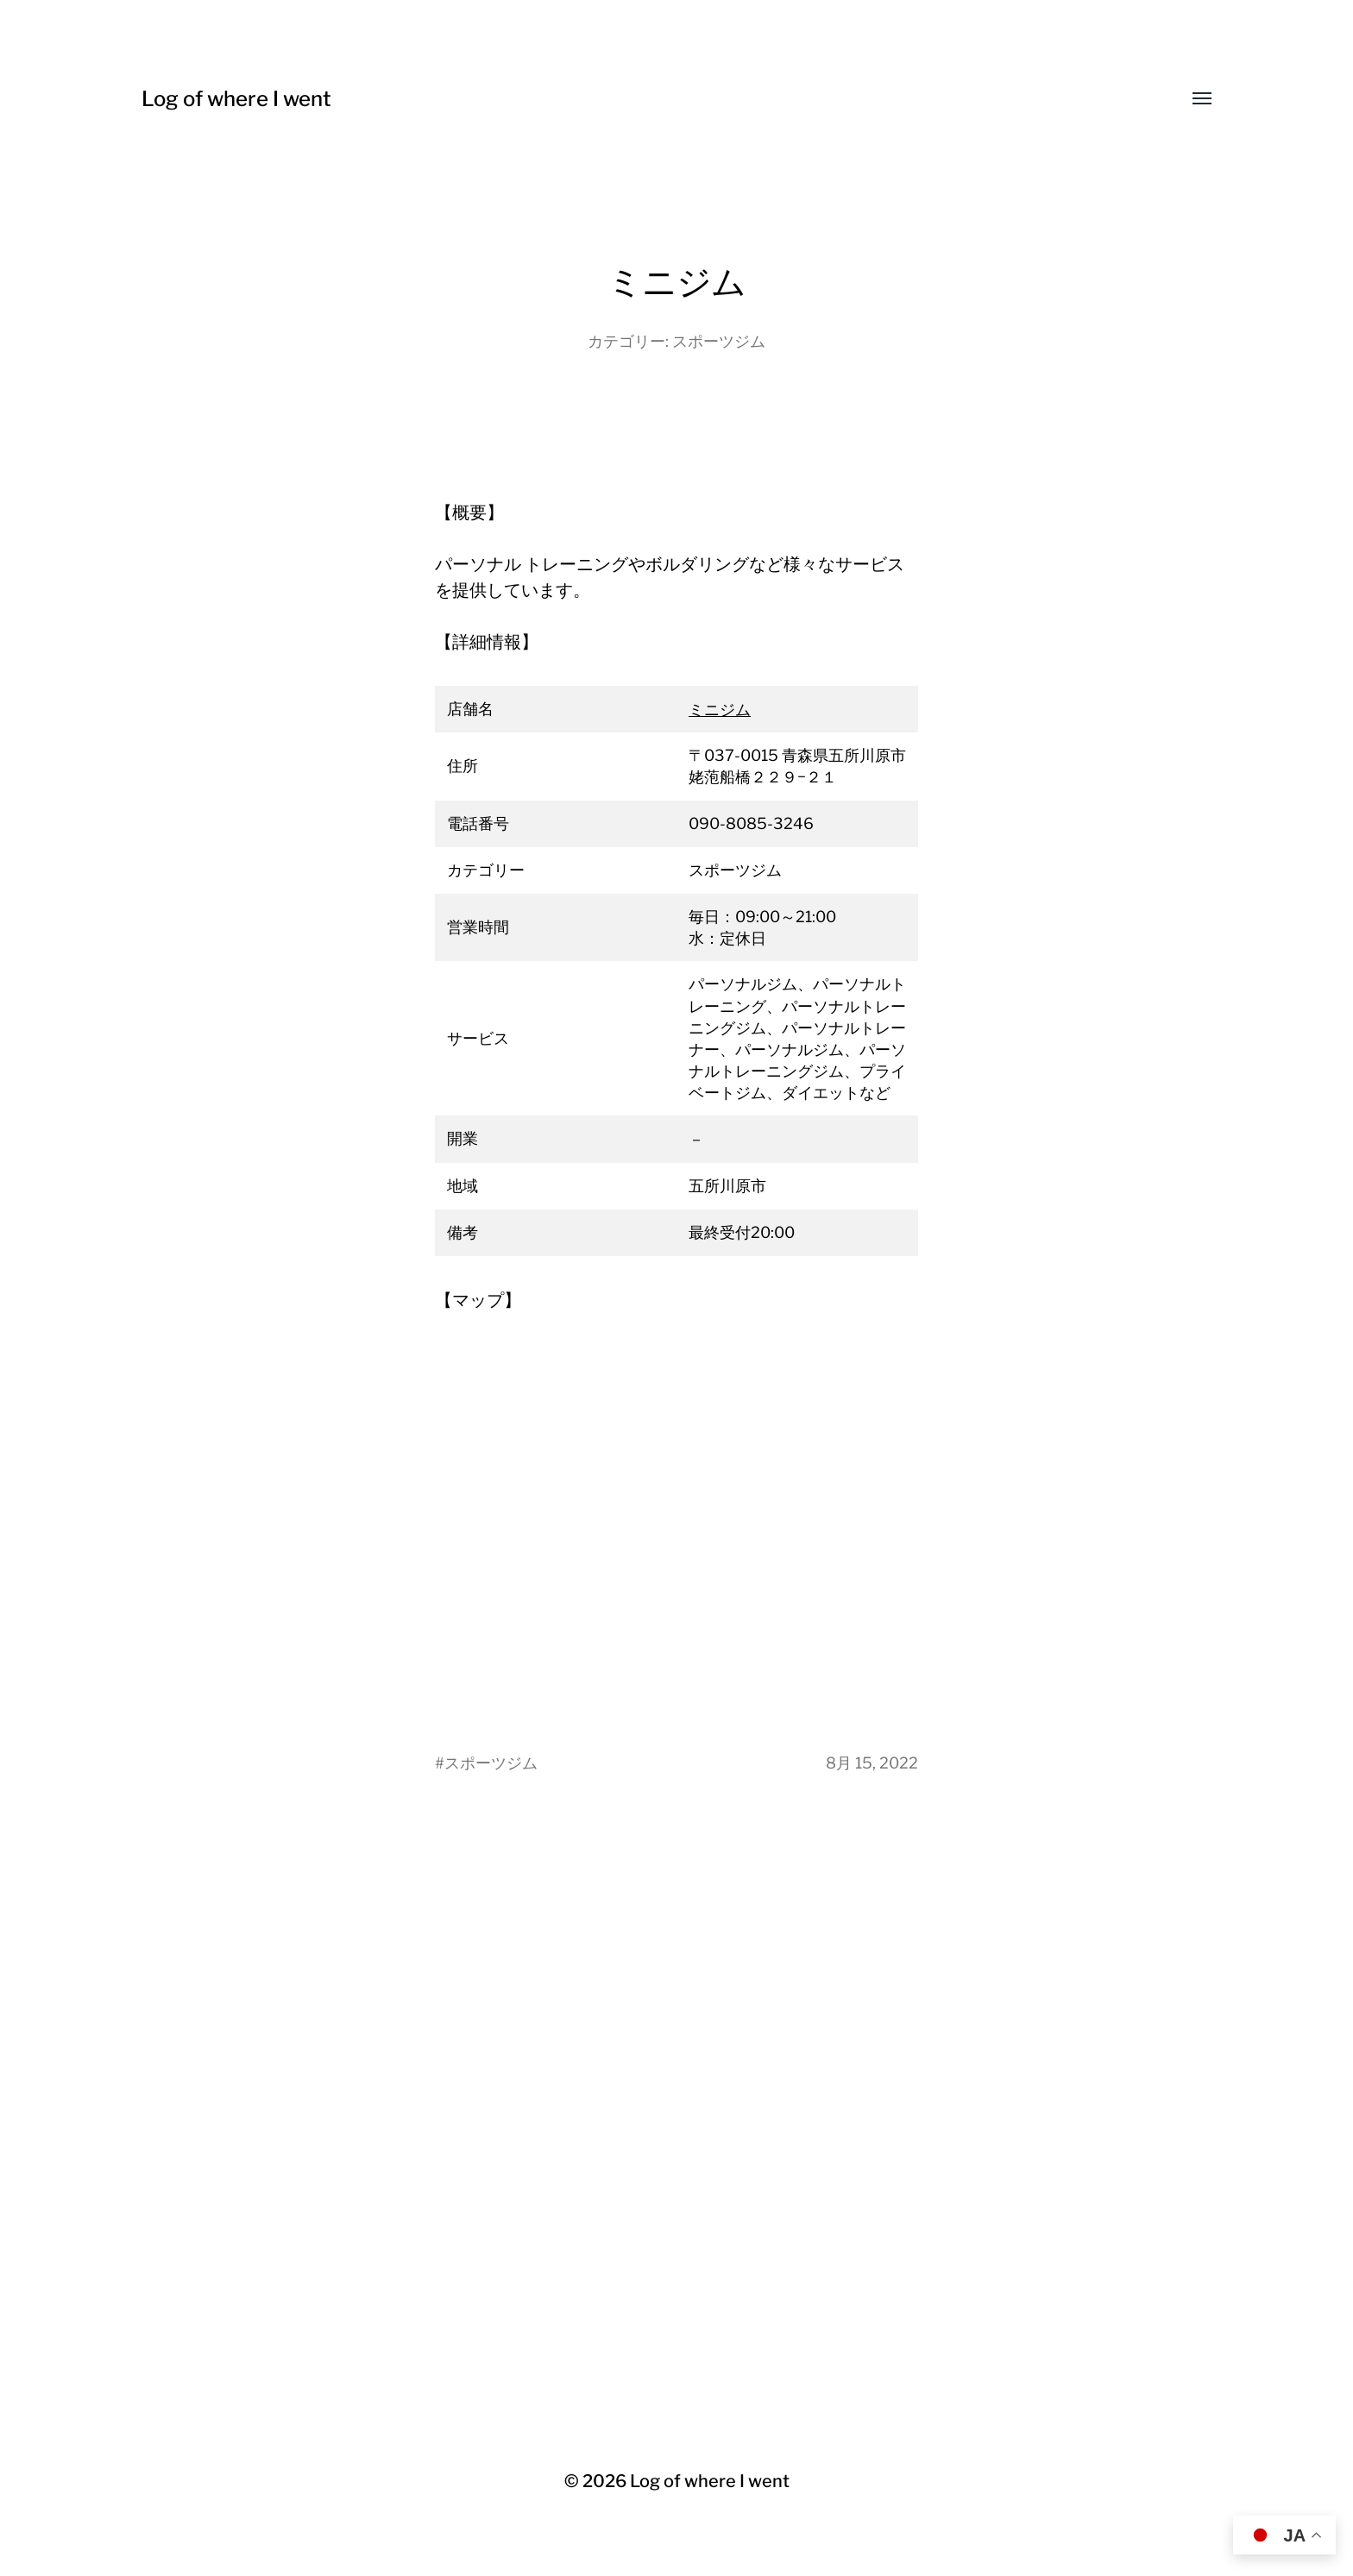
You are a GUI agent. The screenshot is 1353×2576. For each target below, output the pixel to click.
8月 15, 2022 (872, 1763)
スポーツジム (718, 341)
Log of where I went (236, 98)
